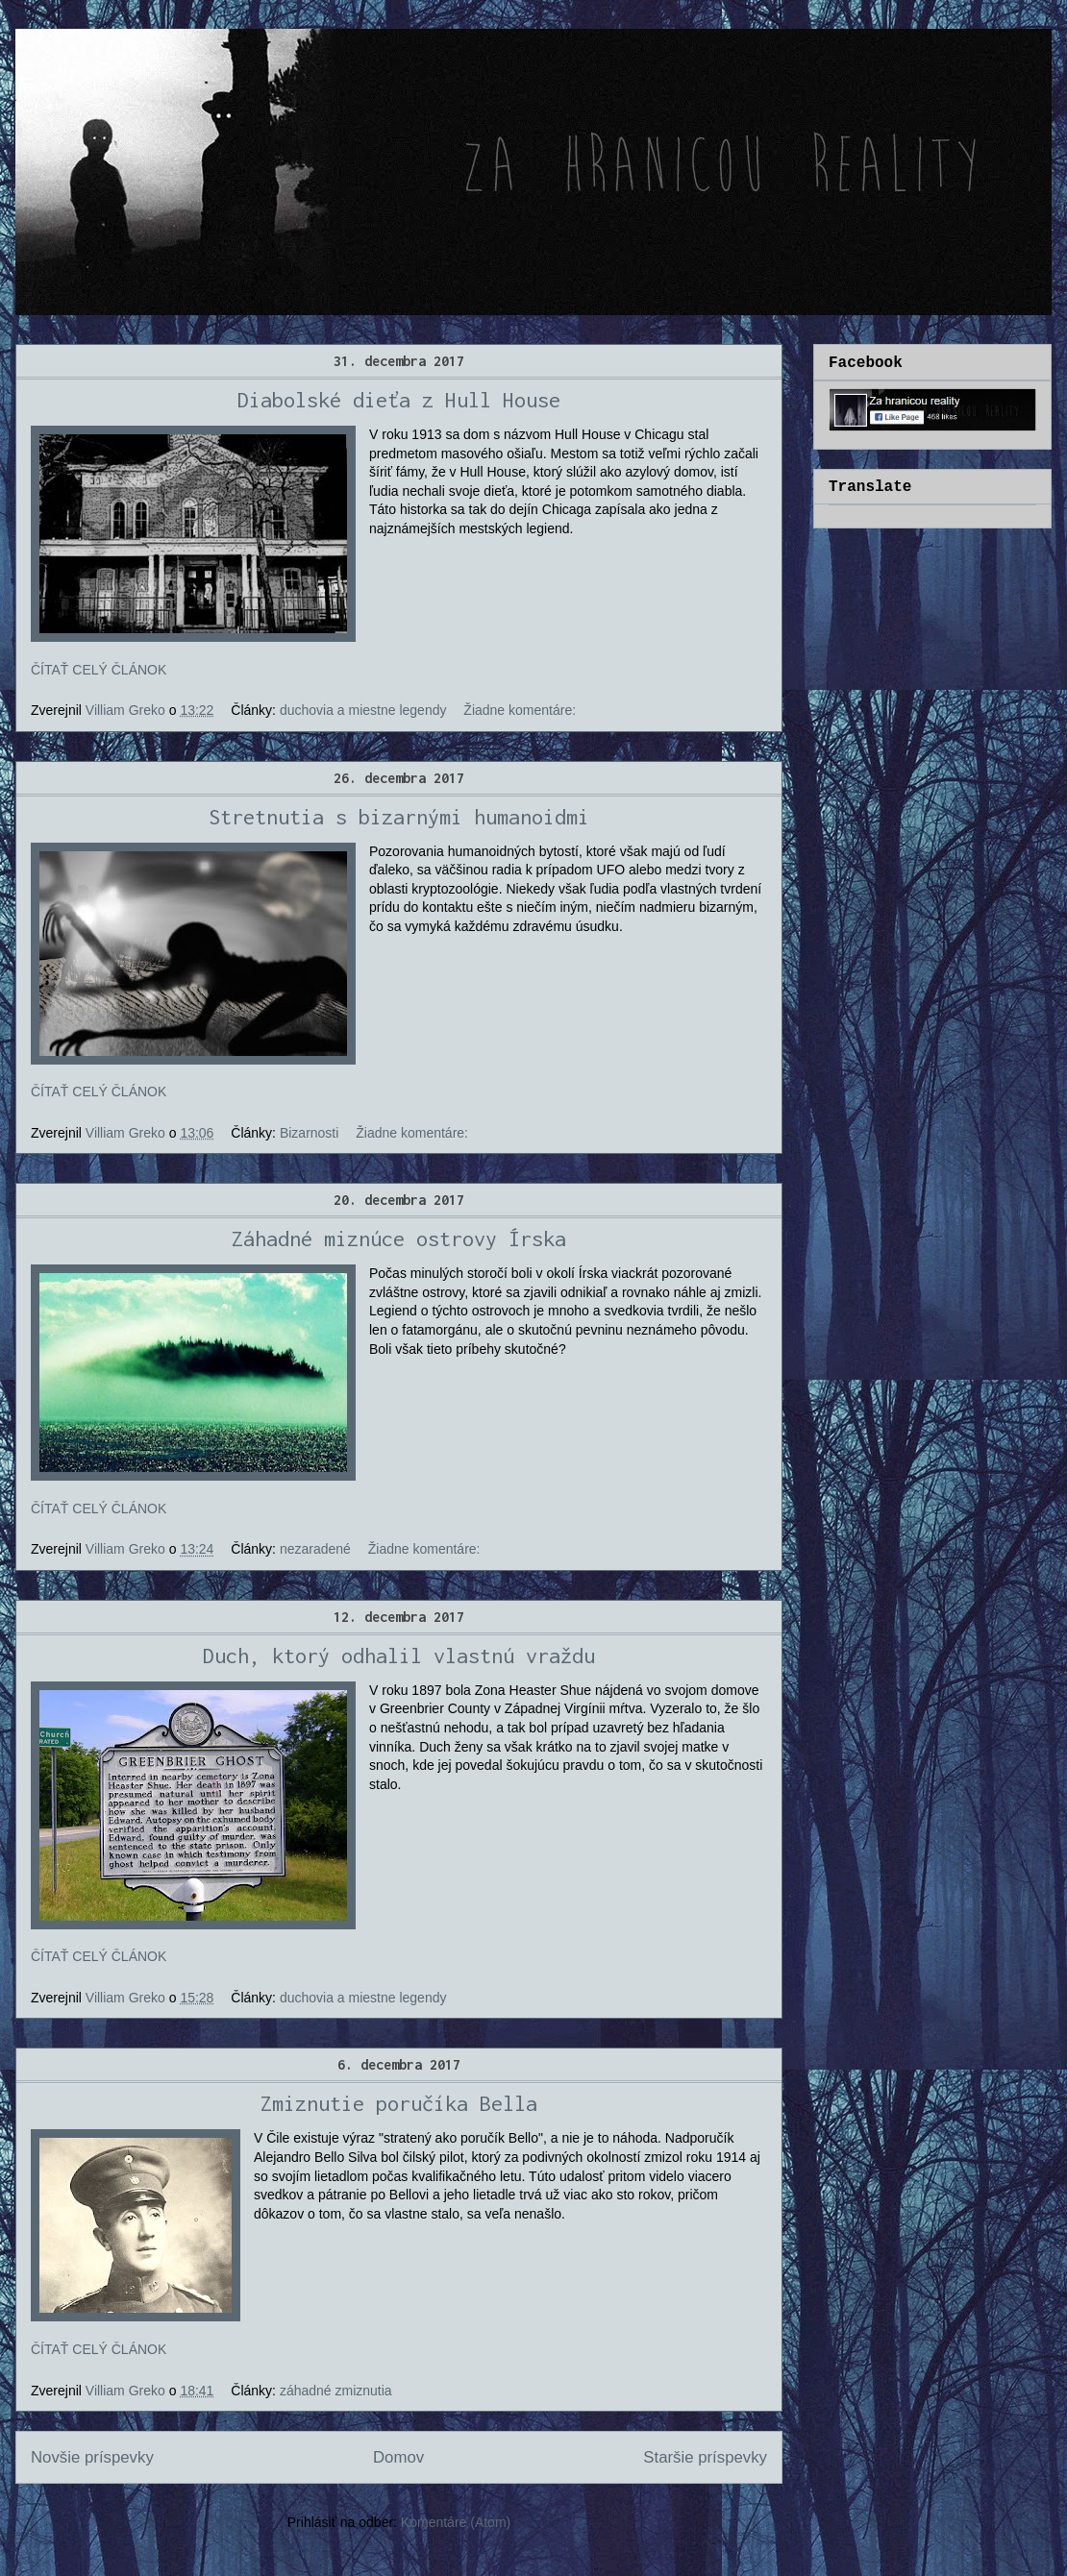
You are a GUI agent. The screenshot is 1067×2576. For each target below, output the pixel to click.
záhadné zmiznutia (336, 2390)
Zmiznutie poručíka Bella (399, 2103)
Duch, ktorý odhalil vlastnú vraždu (399, 1655)
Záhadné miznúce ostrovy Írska (399, 1238)
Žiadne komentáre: (519, 710)
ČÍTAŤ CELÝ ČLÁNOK (98, 669)
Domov (398, 2457)
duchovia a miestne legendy (363, 710)
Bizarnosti (309, 1133)
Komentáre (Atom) (455, 2522)
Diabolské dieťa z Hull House (398, 399)
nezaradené (315, 1549)
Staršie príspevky (705, 2457)
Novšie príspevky (92, 2457)
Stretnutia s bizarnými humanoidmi (399, 816)
